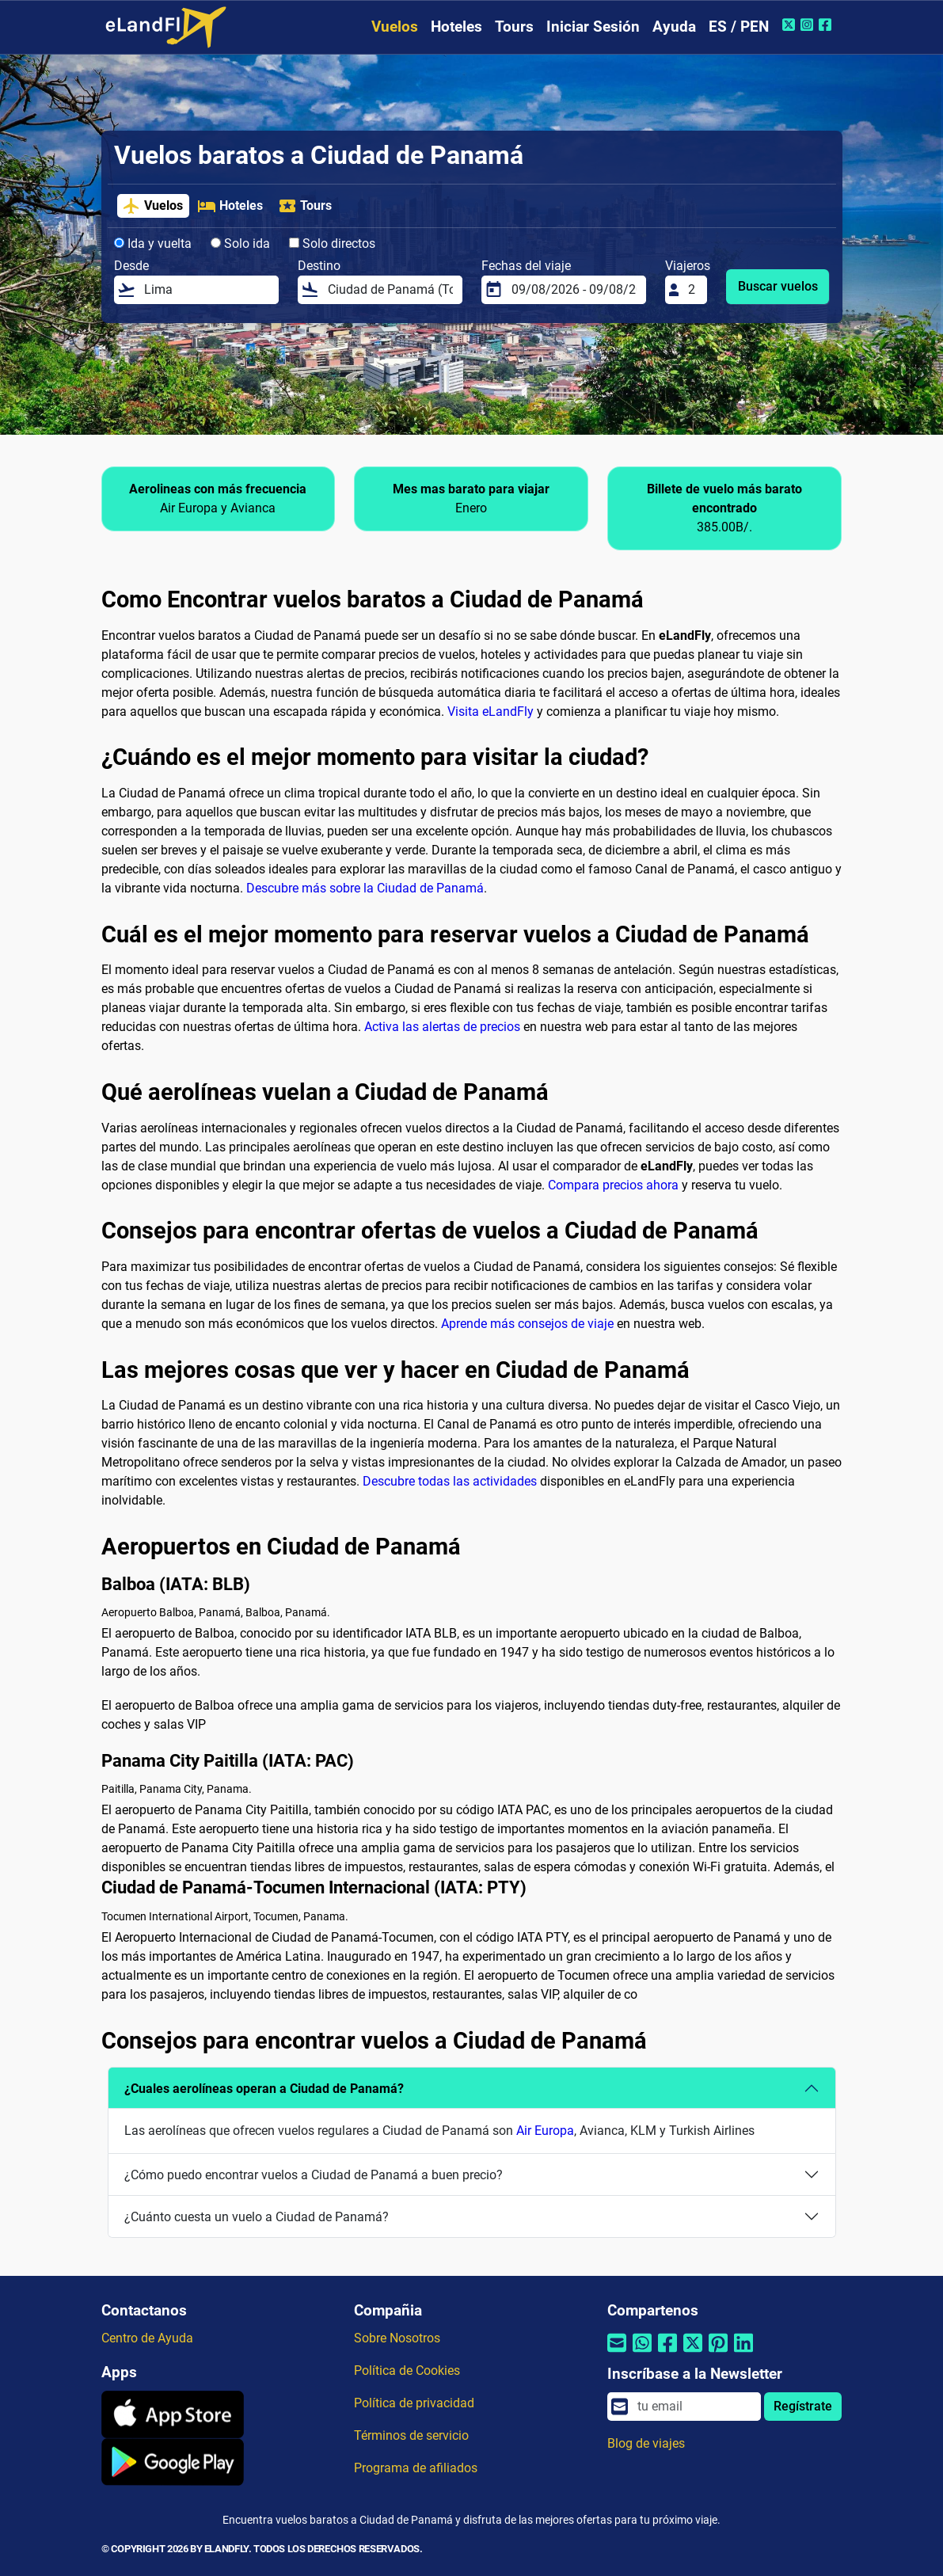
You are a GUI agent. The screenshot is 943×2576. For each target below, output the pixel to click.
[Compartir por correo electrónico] (616, 2353)
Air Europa (545, 2130)
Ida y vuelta (153, 243)
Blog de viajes (646, 2443)
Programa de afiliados (415, 2467)
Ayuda (674, 26)
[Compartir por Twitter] (692, 2353)
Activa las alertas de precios (442, 1026)
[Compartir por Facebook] (667, 2353)
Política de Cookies (407, 2370)
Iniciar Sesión (593, 26)
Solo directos (332, 243)
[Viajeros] (693, 290)
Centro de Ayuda (147, 2338)
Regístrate (803, 2406)
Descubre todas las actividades (450, 1481)
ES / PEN (739, 26)
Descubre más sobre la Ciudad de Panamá (365, 888)
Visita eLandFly (490, 711)
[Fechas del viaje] (574, 290)
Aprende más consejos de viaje (527, 1323)
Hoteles (456, 26)
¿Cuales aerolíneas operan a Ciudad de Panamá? (264, 2088)
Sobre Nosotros (397, 2338)
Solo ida (240, 243)
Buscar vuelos (778, 286)
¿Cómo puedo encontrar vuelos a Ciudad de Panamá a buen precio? (313, 2174)
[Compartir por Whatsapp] (642, 2353)
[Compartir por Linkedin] (743, 2353)
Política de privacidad (414, 2402)
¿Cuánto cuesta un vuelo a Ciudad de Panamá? (256, 2216)
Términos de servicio (411, 2435)
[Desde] (207, 290)
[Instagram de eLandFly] (809, 24)
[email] (694, 2406)
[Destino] (390, 290)
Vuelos (394, 26)
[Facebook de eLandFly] (827, 24)
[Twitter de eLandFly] (790, 24)
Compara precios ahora (613, 1185)
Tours (514, 26)
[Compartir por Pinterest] (718, 2353)
